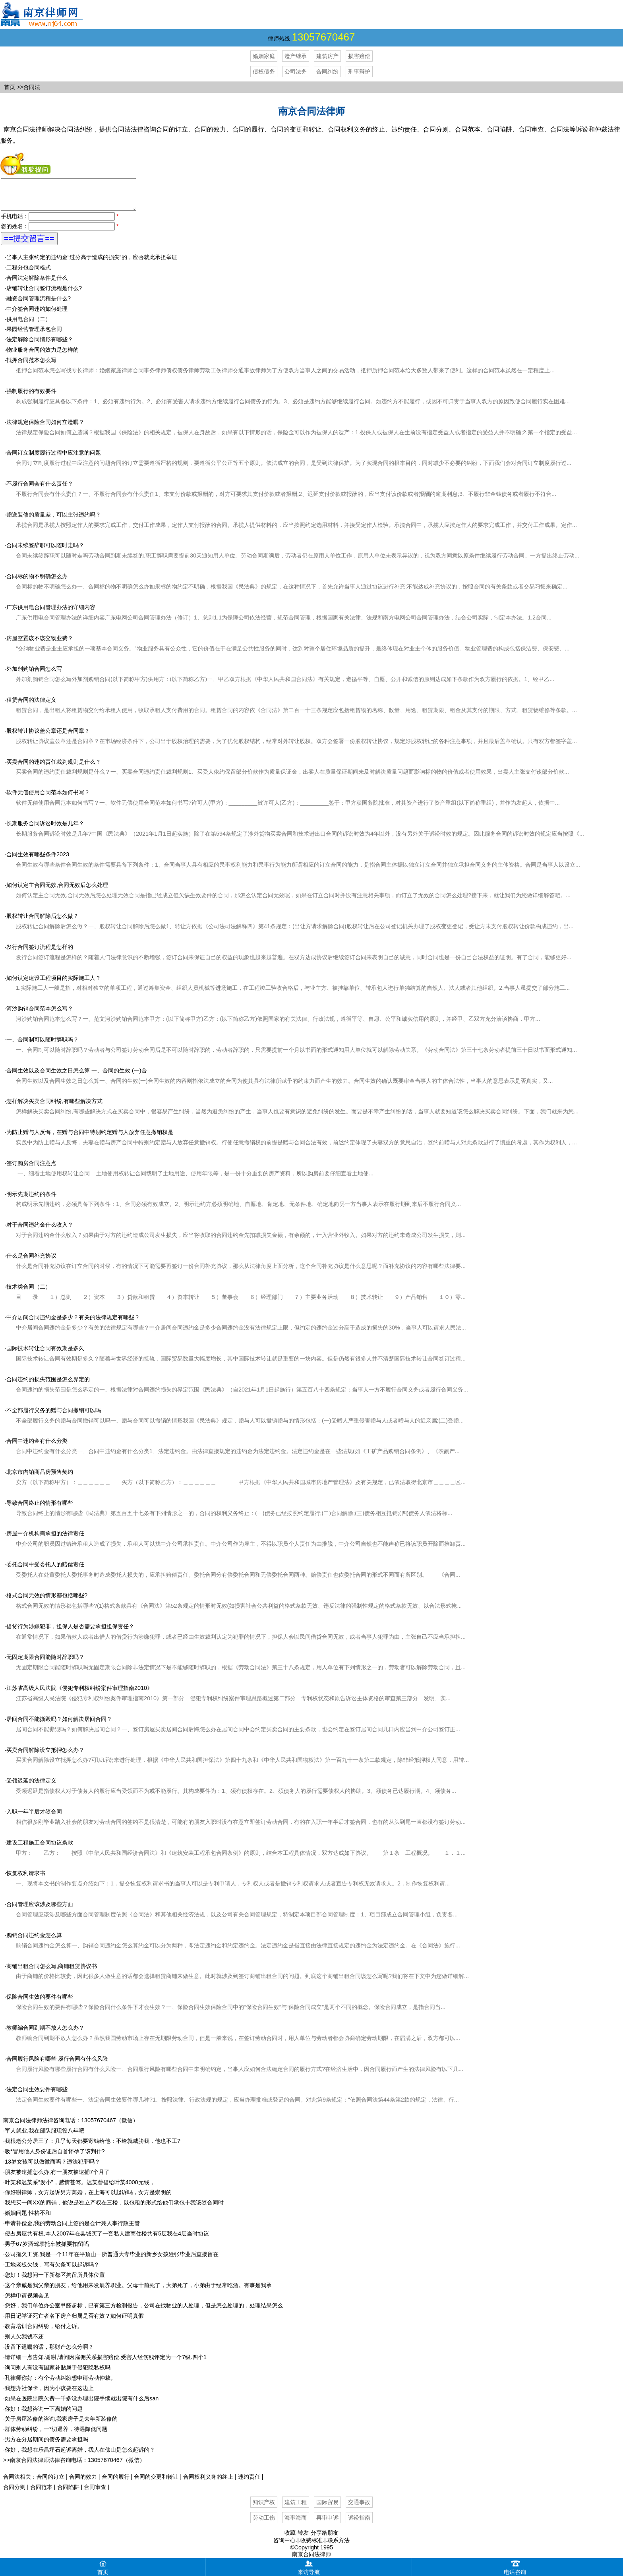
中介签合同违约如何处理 (37, 315)
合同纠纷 (327, 71)
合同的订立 (50, 2482)
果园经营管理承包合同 (34, 335)
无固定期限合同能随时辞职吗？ (45, 1663)
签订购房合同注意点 (31, 1169)
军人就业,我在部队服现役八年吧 (44, 2136)
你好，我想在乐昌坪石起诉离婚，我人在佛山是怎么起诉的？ (80, 2455)
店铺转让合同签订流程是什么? (44, 294)
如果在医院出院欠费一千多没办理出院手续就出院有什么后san (82, 2404)
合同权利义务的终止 (208, 2482)
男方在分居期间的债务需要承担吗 (46, 2445)
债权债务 (264, 71)
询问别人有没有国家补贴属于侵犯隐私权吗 (57, 2373)
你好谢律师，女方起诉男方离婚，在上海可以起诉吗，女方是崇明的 (88, 2198)
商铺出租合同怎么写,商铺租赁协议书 (51, 1972)
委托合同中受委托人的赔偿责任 (45, 1570)
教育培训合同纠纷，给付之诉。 (44, 2332)
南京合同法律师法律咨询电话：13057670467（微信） (70, 2126)
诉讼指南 (359, 2523)
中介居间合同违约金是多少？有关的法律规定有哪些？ (73, 1323)
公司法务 (295, 71)
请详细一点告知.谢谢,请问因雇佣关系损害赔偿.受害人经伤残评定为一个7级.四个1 (106, 2363)
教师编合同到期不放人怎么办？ (45, 2033)
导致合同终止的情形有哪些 (39, 1509)
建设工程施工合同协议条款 (39, 1848)
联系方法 (338, 2546)
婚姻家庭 (264, 56)
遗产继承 (295, 56)
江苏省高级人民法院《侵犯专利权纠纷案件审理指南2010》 (79, 1694)
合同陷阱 (68, 2493)
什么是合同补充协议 (31, 1261)
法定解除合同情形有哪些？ (39, 345)
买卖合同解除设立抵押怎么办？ (45, 1756)
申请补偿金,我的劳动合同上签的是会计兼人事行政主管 (72, 2229)
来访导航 (309, 2566)
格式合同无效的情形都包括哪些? (46, 1601)
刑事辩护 (359, 71)
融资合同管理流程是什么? (38, 304)
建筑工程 (295, 2508)
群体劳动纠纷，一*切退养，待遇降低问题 (56, 2435)
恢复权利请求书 (25, 1879)
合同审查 (95, 2493)
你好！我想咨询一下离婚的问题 (44, 2414)
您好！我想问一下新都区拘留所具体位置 (55, 2281)
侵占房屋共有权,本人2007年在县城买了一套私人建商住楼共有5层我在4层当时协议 (107, 2239)
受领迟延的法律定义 (31, 1786)
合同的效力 (83, 2482)
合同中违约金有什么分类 (37, 1447)
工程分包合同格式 (28, 273)
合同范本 (41, 2493)
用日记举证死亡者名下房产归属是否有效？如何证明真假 (74, 2322)
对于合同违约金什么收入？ (39, 1230)
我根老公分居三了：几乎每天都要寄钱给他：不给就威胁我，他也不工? (92, 2147)
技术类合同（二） (28, 1292)
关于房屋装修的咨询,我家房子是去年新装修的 (61, 2424)
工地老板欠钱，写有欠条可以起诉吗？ (52, 2270)
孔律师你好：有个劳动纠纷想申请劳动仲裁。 (60, 2384)
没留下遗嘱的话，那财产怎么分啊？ (49, 2353)
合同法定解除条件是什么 (37, 284)
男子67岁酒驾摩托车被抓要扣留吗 (47, 2250)
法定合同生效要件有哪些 (37, 2095)
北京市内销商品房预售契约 (39, 1478)
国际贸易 (327, 2508)
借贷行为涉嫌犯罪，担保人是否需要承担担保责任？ (70, 1632)
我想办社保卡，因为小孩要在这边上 (49, 2394)
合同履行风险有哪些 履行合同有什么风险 (57, 2064)
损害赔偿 (359, 56)
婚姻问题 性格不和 (28, 2219)
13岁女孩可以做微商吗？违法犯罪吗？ (52, 2167)
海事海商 (295, 2523)
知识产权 (264, 2508)
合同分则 (14, 2493)
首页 (9, 87)
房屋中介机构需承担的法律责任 (45, 1539)
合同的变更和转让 (156, 2482)
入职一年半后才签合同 (34, 1817)
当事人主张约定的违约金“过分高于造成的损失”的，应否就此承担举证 (91, 263)
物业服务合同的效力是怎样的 (42, 355)
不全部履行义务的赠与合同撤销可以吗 (53, 1416)
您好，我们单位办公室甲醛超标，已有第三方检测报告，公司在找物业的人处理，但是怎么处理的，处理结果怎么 (144, 2311)
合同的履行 (116, 2482)
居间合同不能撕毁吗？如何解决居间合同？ (59, 1725)
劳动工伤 (264, 2523)
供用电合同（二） (28, 325)
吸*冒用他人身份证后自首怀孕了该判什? (55, 2157)
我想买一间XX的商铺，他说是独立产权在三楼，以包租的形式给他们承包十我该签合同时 (114, 2208)
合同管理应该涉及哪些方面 (39, 1910)
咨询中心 (284, 2546)
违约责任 (249, 2482)
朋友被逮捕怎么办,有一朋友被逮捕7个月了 (57, 2178)
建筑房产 (327, 56)
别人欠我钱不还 (24, 2342)
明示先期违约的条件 (31, 1200)
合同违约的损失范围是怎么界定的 (48, 1385)
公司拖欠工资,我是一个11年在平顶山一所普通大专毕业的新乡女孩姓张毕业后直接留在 (112, 2260)
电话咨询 (515, 2566)
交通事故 (359, 2508)
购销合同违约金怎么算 (34, 1941)
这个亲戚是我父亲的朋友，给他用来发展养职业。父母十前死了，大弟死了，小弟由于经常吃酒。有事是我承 (138, 2291)
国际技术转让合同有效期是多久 (45, 1354)
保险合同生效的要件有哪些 (39, 2002)
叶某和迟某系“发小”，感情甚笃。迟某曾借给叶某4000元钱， (80, 2188)
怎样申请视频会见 (27, 2301)
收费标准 (311, 2546)
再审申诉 (327, 2523)
